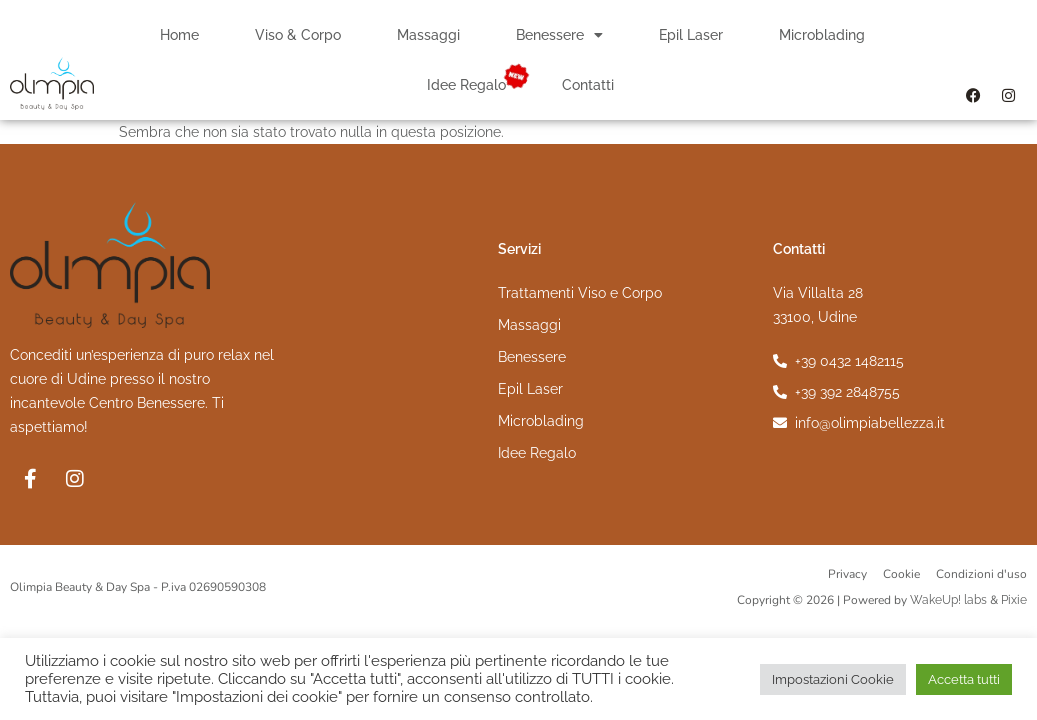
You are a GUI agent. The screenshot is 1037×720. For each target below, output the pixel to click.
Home (179, 35)
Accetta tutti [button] (964, 679)
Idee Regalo (466, 85)
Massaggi (428, 35)
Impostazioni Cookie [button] (833, 679)
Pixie (1014, 600)
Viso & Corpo (298, 35)
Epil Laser (691, 35)
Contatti (588, 85)
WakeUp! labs (948, 600)
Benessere (559, 35)
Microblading (822, 35)
